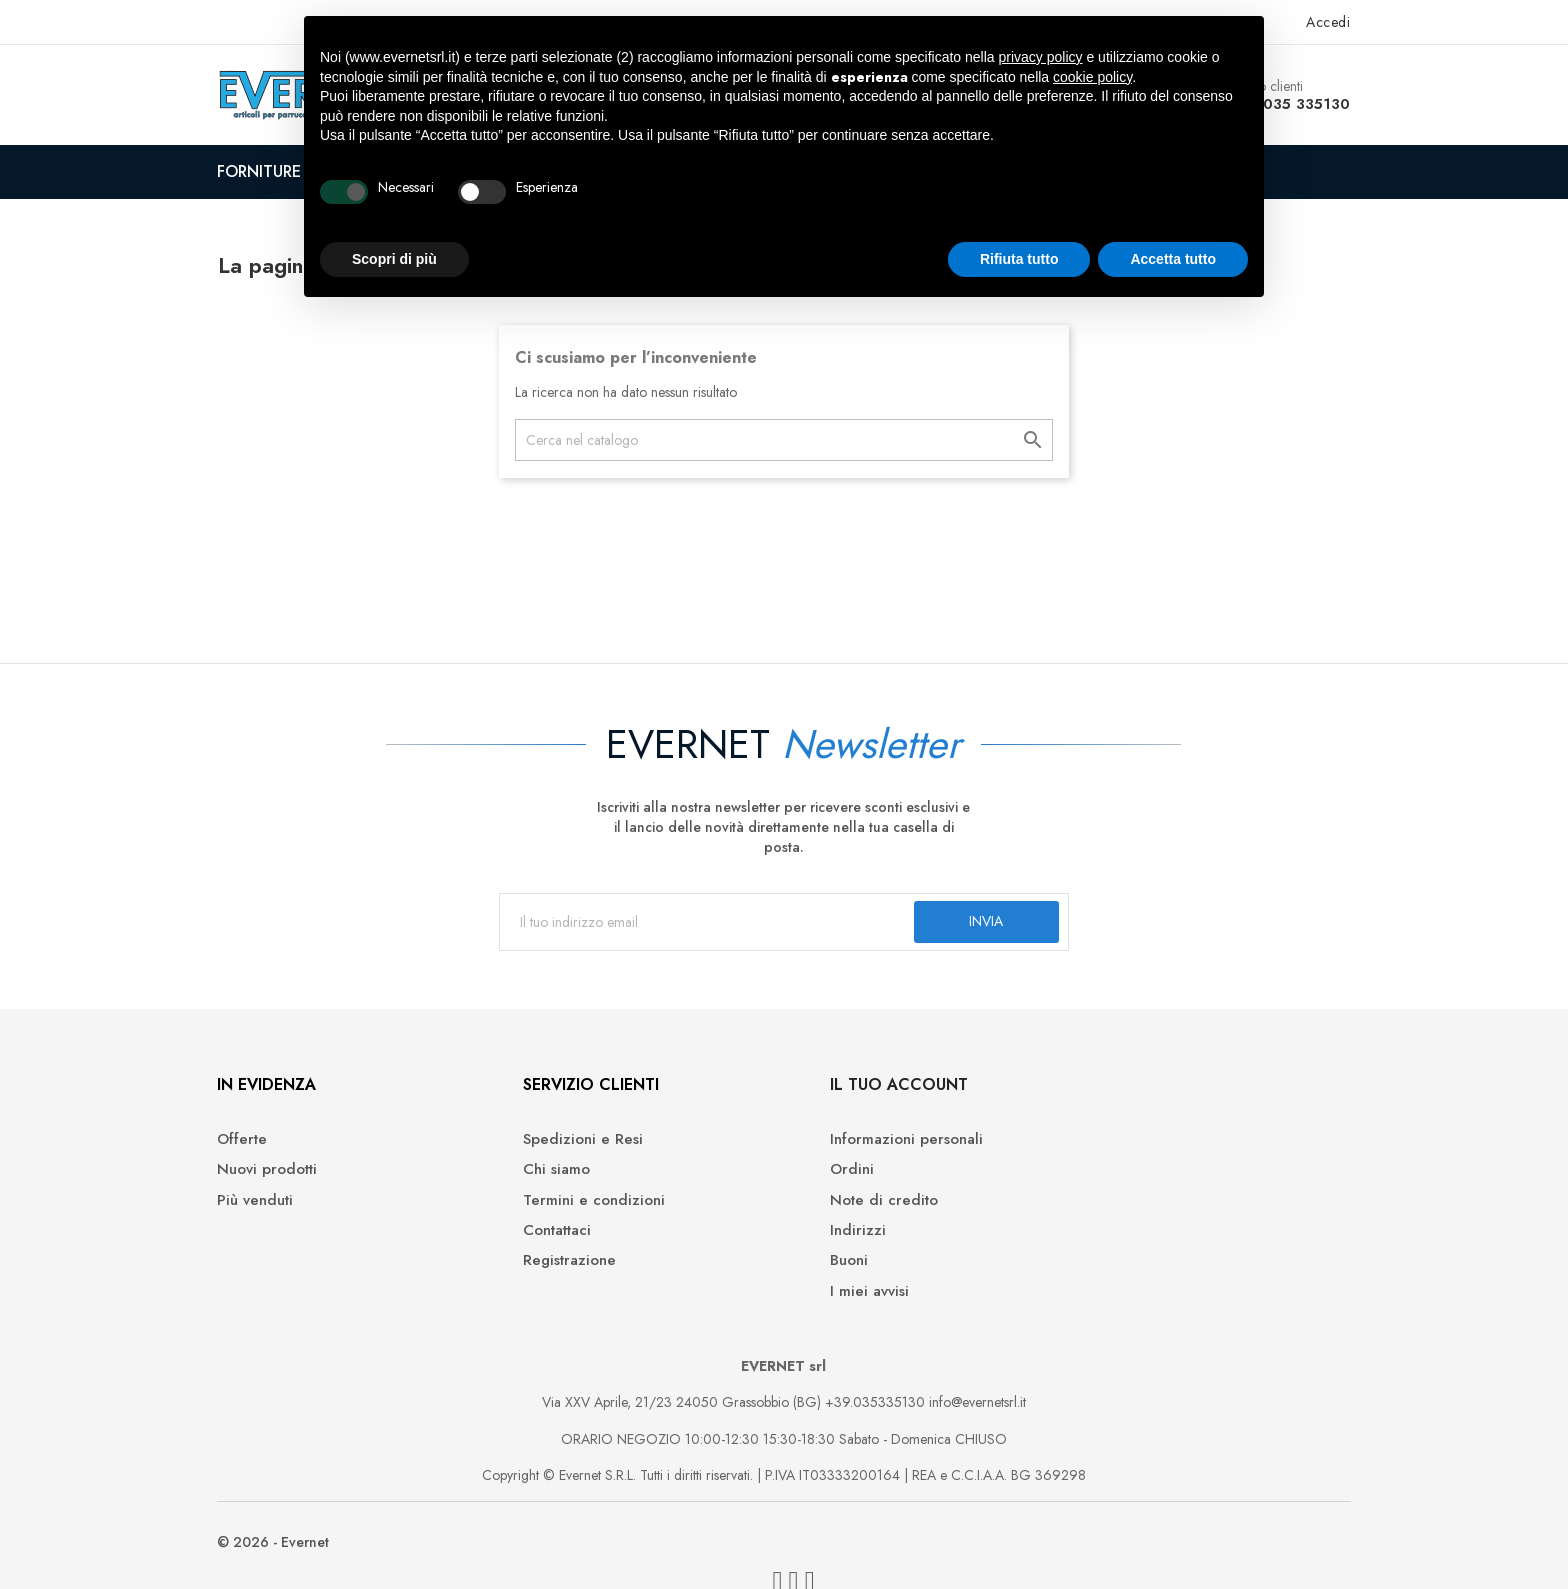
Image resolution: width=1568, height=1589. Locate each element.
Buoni (818, 1265)
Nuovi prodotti (279, 1174)
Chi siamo (547, 1174)
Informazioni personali (875, 1144)
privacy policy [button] (1041, 57)
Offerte (254, 1144)
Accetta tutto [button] (1173, 259)
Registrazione (560, 1265)
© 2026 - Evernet (285, 1549)
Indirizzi (827, 1235)
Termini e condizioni (585, 1204)
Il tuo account (868, 1089)
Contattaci (548, 1235)
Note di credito (853, 1204)
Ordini (821, 1174)
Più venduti (267, 1204)
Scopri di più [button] (394, 259)
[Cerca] (784, 440)
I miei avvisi (838, 1296)
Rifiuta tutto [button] (1019, 259)
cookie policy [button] (1092, 77)
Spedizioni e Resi (574, 1144)
